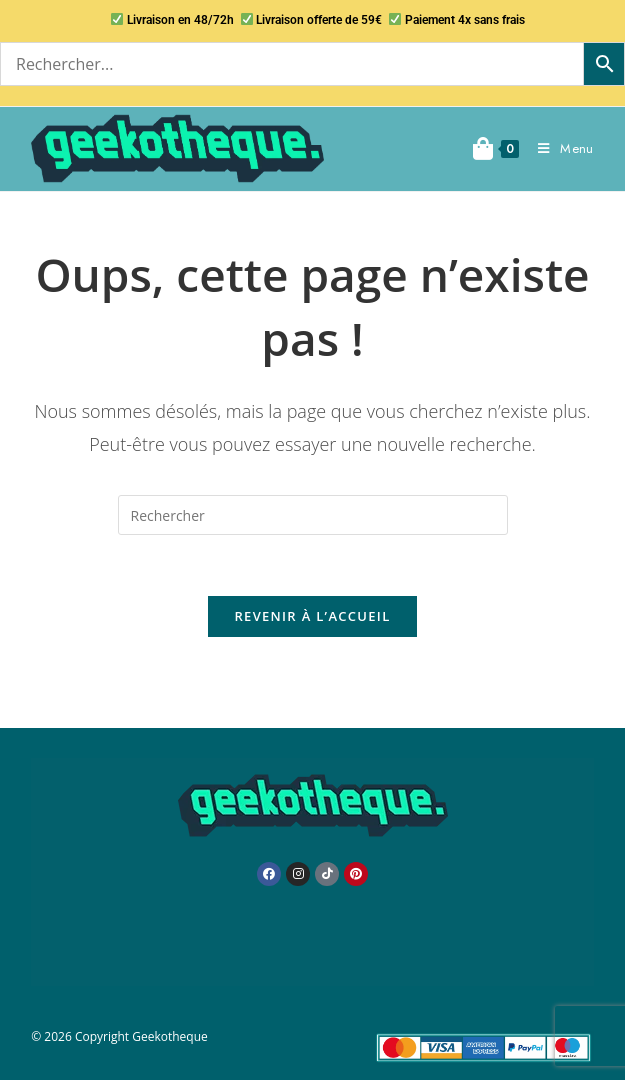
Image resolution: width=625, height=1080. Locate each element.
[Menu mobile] (558, 148)
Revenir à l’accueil (312, 616)
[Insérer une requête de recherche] (313, 515)
